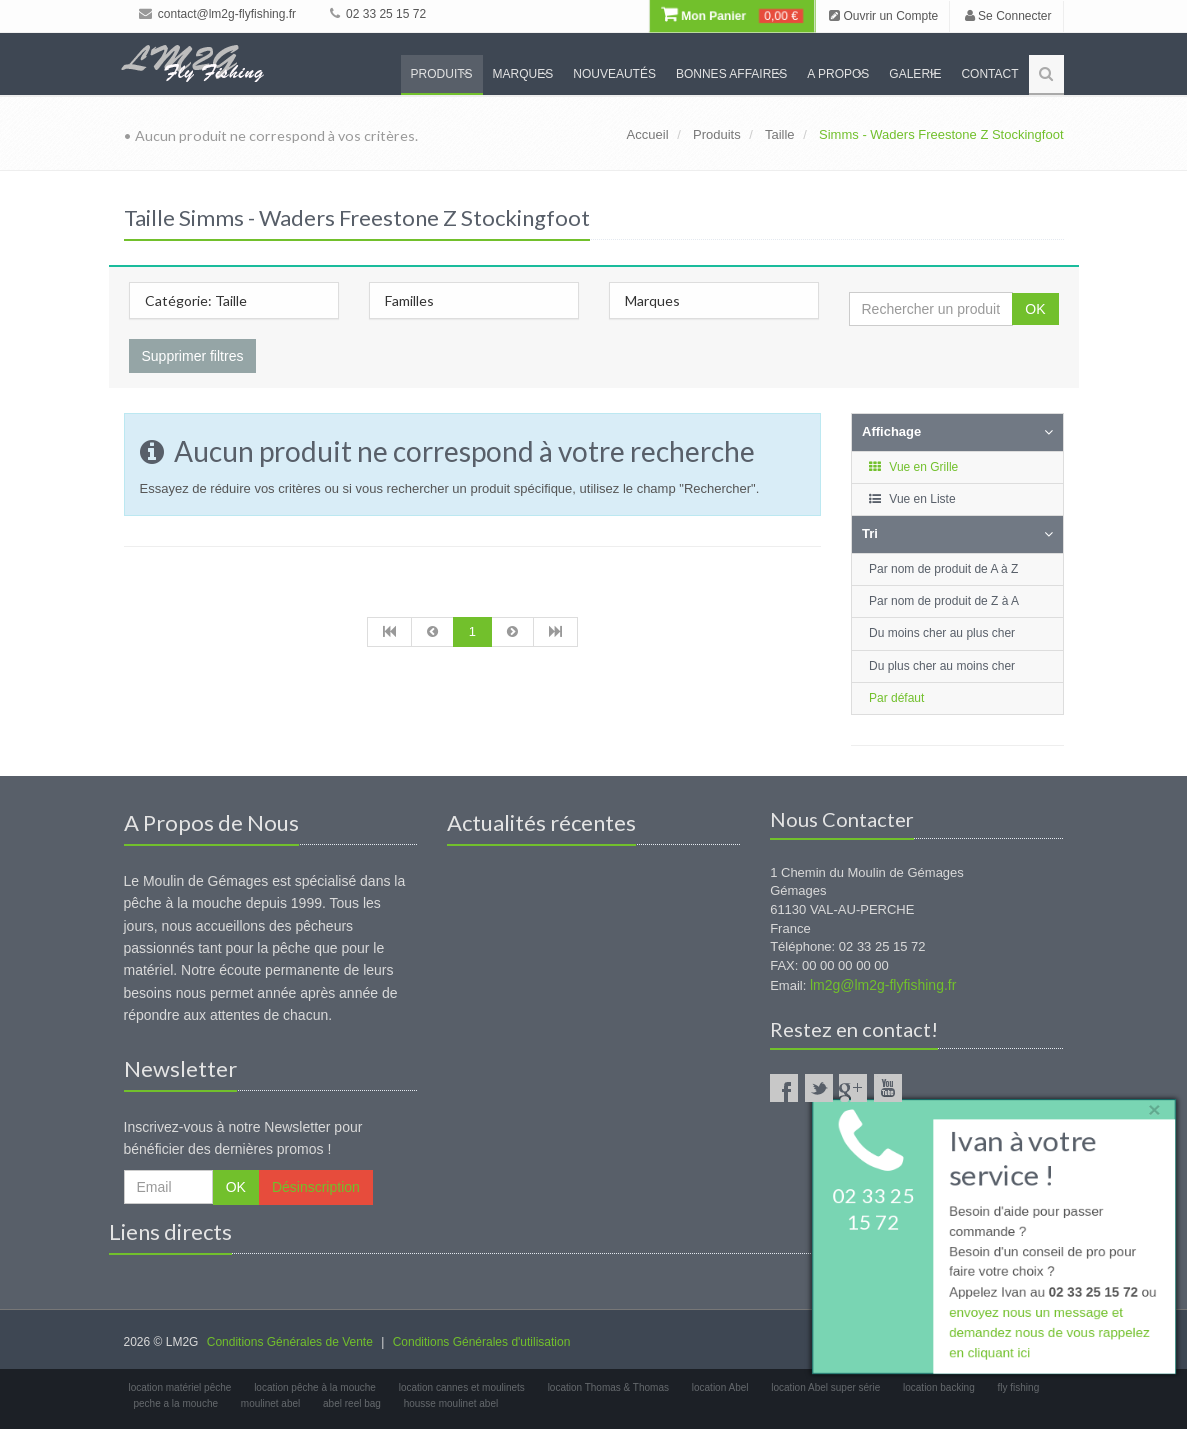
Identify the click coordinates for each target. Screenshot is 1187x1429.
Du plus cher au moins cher (942, 666)
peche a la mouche (176, 1403)
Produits (442, 74)
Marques (523, 74)
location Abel (720, 1387)
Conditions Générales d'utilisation (482, 1342)
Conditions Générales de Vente (290, 1342)
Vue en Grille (912, 467)
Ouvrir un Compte (883, 16)
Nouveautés (614, 74)
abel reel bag (352, 1403)
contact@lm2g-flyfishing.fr (218, 14)
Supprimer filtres (193, 356)
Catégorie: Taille (196, 300)
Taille (780, 134)
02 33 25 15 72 (378, 14)
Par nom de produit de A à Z (943, 569)
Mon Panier (732, 16)
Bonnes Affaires (731, 74)
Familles (409, 300)
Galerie (915, 74)
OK (1035, 309)
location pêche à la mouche (315, 1387)
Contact (989, 74)
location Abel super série (825, 1387)
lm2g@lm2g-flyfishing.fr (883, 985)
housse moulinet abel (451, 1403)
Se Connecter (1008, 16)
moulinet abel (270, 1403)
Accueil (648, 134)
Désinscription (316, 1187)
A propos (838, 74)
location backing (939, 1387)
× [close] (1150, 1105)
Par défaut (896, 698)
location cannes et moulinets (462, 1387)
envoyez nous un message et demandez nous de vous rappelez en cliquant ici (1047, 1335)
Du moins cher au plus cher (942, 633)
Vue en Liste (911, 499)
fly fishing (1019, 1387)
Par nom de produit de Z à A (944, 601)
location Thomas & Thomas (608, 1387)
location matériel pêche (180, 1387)
